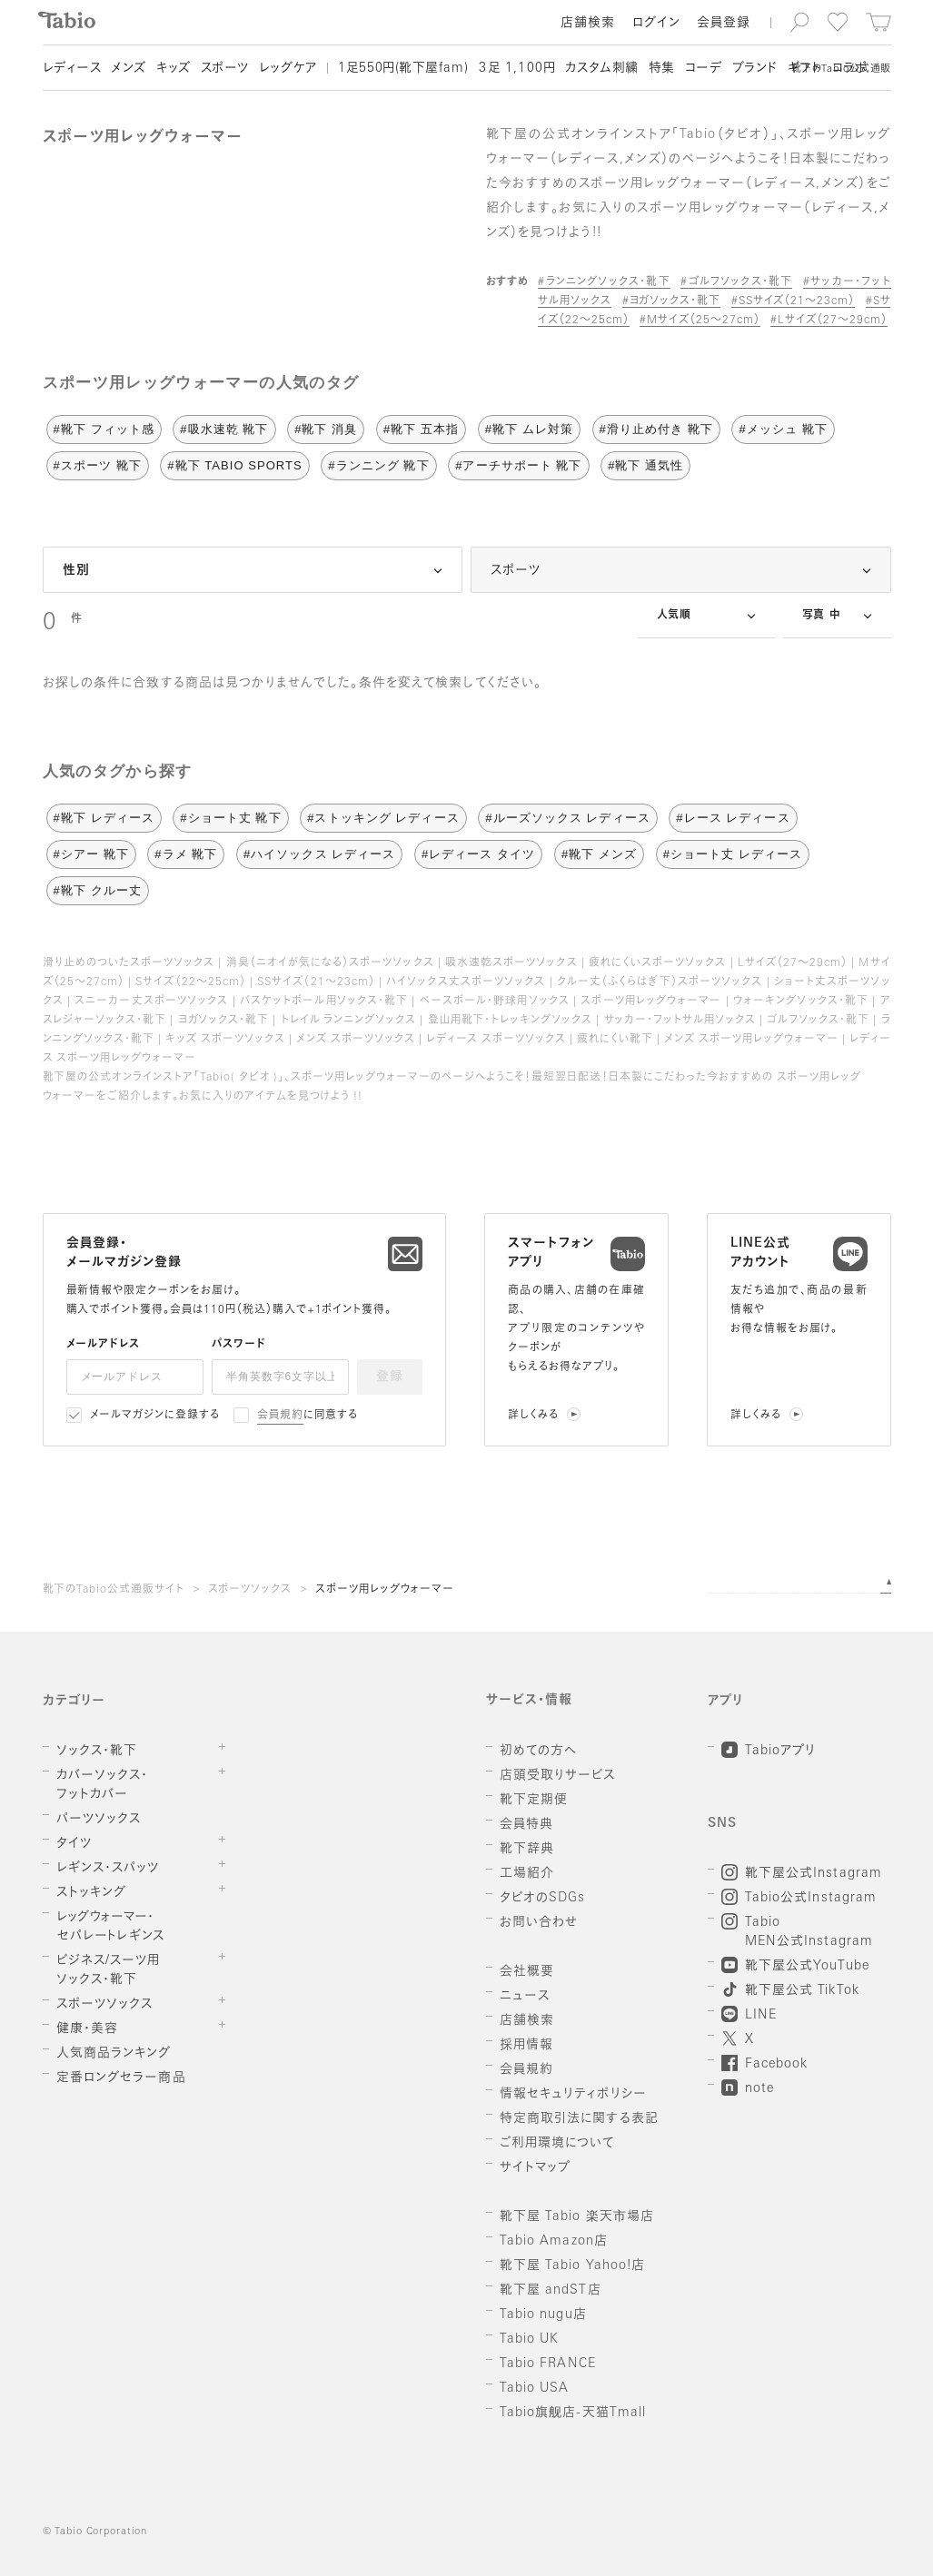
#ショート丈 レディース (732, 854)
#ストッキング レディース (383, 817)
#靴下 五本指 (421, 429)
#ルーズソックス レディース (567, 817)
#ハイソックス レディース (319, 854)
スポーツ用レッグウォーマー (384, 1589)
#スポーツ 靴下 (98, 465)
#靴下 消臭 (325, 429)
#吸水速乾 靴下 (224, 429)
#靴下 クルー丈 (98, 890)
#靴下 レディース (104, 817)
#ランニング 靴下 (378, 465)
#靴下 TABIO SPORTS (234, 465)
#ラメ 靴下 (185, 854)
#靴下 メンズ (599, 854)
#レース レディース (732, 817)
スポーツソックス (250, 1589)
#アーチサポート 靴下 (518, 465)
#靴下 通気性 (645, 465)
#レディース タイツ (478, 854)
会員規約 (280, 1415)
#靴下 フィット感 (104, 429)
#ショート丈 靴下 (230, 817)
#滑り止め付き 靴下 (656, 429)
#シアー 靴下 (91, 854)
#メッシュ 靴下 (783, 429)
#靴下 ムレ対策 (529, 429)
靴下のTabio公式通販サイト (113, 1589)
